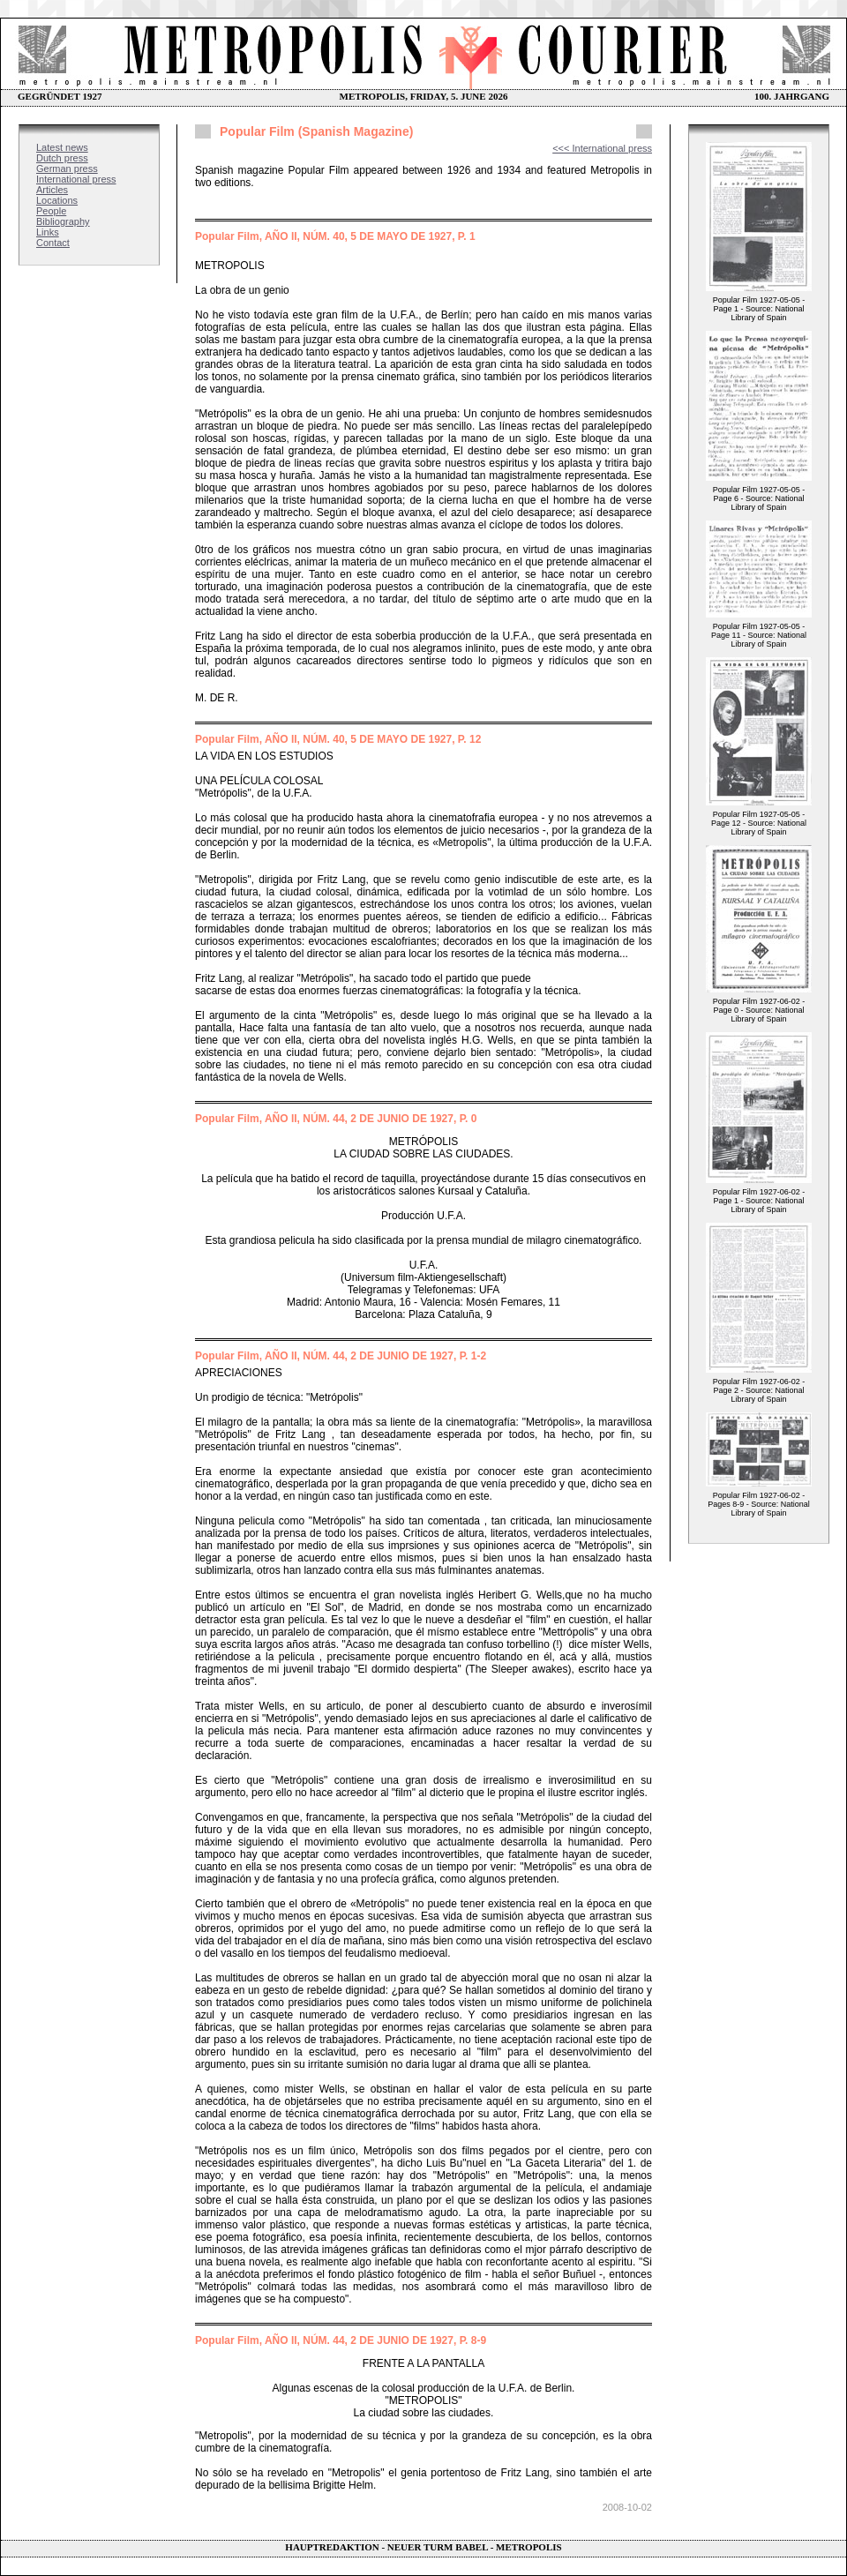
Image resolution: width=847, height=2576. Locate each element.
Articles (52, 189)
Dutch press (62, 158)
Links (47, 232)
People (51, 211)
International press (76, 179)
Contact (53, 242)
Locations (57, 200)
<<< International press (602, 148)
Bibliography (63, 221)
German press (67, 168)
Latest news (62, 147)
